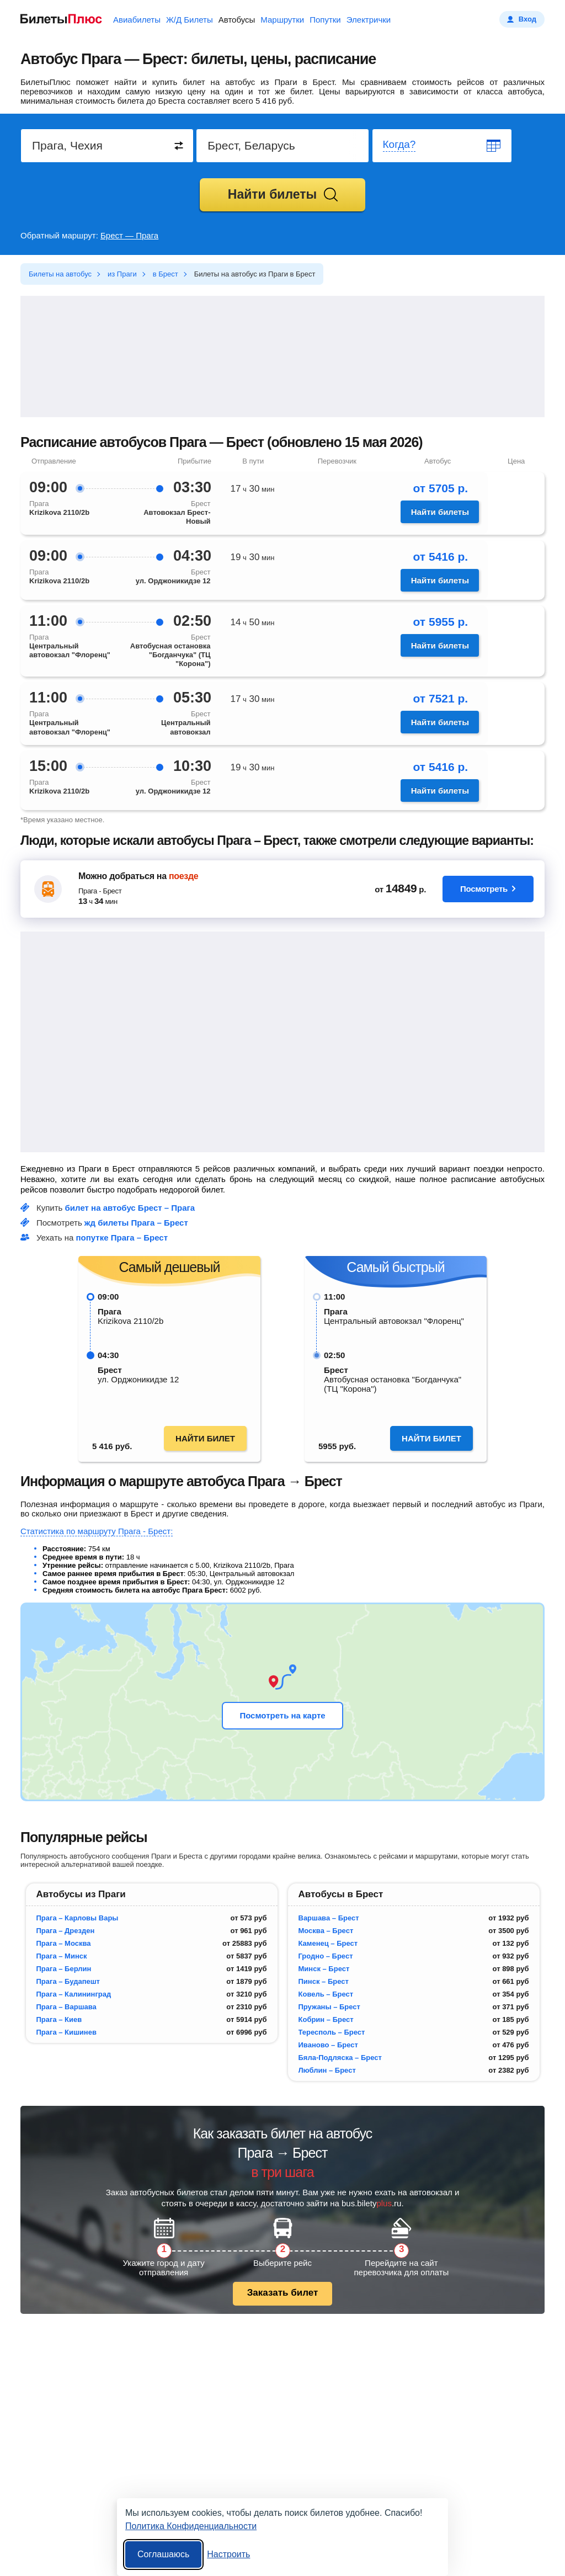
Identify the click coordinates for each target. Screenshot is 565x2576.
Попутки (325, 19)
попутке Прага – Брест (122, 1237)
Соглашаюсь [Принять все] (163, 2554)
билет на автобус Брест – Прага (130, 1207)
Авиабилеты (137, 19)
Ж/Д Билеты (189, 19)
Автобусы (236, 19)
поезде (183, 876)
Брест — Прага (129, 235)
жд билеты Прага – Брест (136, 1222)
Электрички (369, 19)
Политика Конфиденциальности (191, 2526)
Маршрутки (282, 19)
